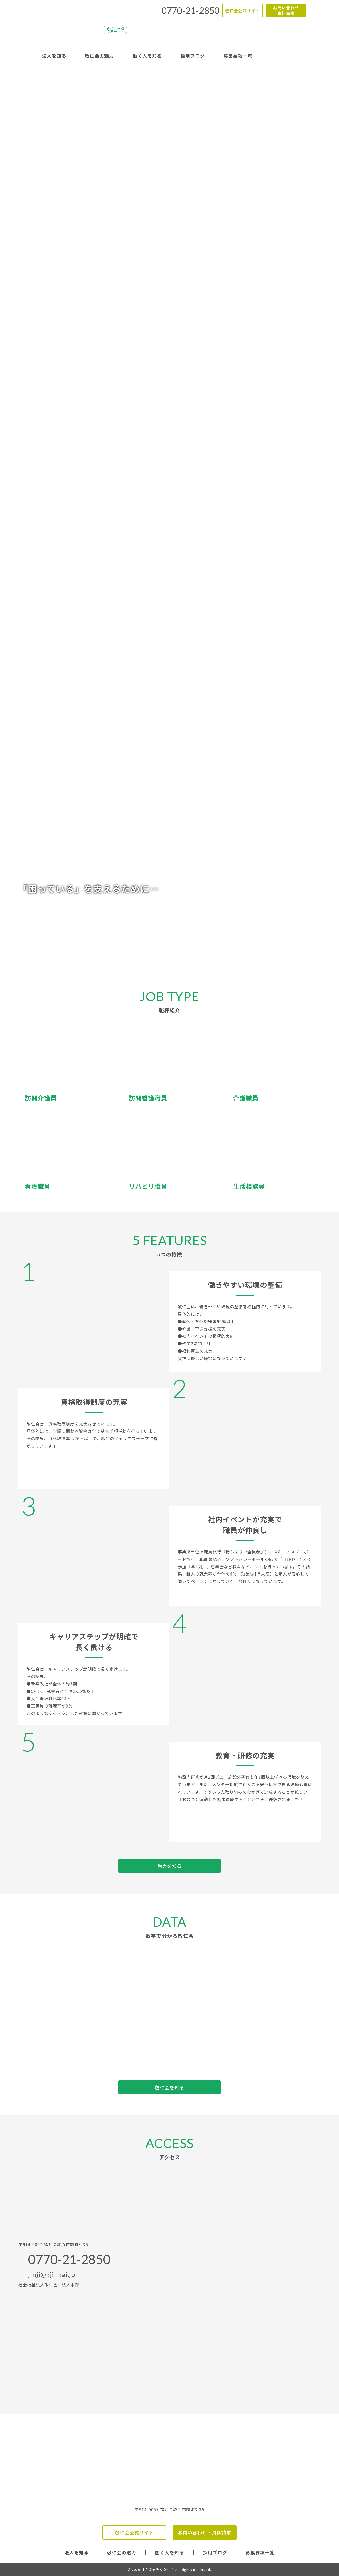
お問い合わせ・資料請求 (204, 2532)
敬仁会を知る (169, 2087)
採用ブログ (193, 55)
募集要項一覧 (237, 55)
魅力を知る (169, 1866)
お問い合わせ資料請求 (286, 10)
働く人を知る (147, 55)
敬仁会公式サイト (242, 10)
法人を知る (54, 55)
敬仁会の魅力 (99, 55)
